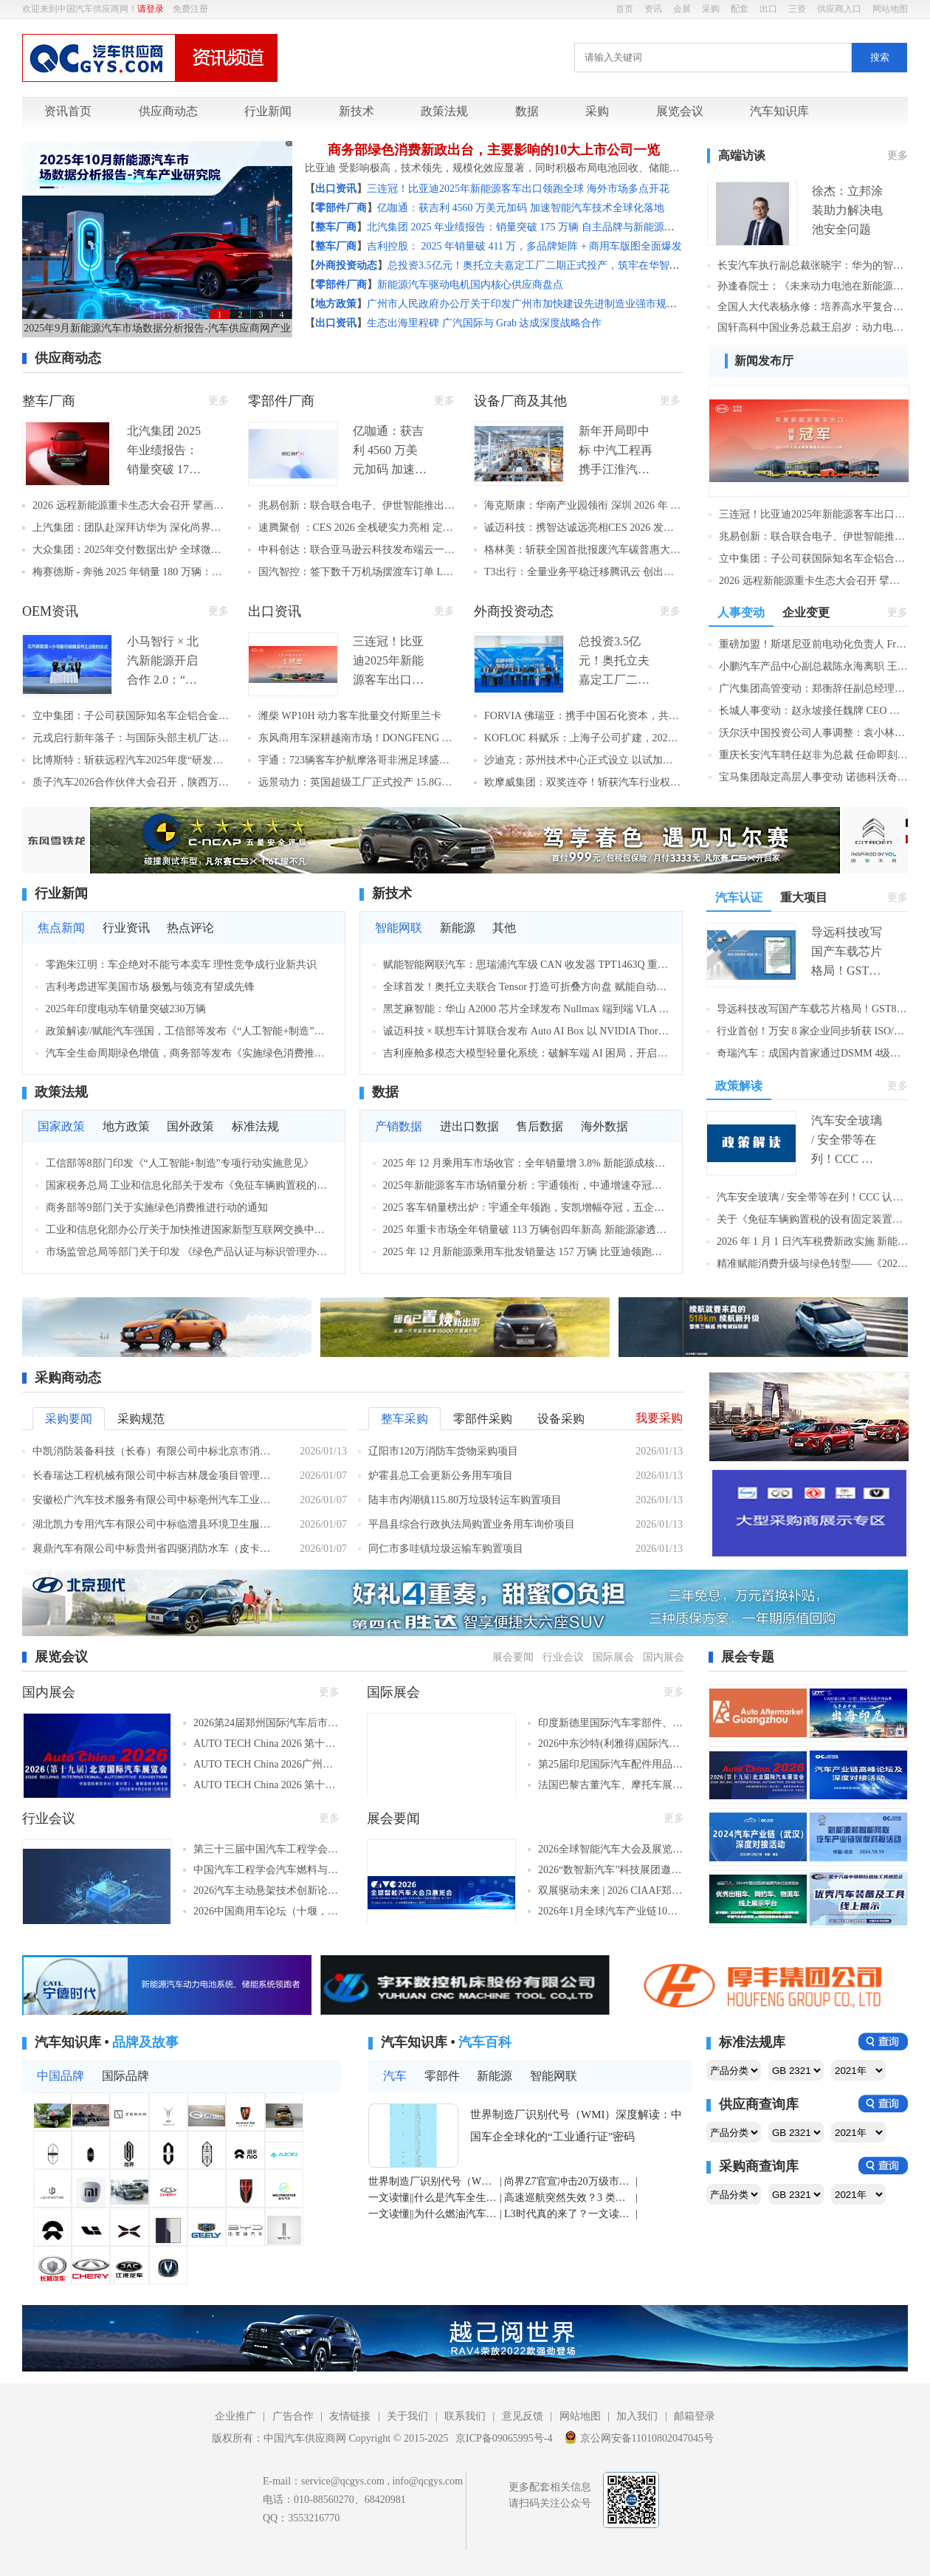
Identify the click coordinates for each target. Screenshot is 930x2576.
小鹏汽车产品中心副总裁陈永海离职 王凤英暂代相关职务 (813, 666)
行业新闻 (268, 111)
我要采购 (659, 1418)
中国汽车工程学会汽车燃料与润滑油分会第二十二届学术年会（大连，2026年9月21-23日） (266, 1869)
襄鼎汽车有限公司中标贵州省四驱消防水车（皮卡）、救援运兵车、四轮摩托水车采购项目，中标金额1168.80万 (155, 1548)
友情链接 (350, 2416)
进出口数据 (469, 1126)
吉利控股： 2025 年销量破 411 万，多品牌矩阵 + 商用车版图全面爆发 (524, 246)
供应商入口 (839, 9)
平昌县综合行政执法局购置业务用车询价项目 (471, 1524)
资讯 (653, 9)
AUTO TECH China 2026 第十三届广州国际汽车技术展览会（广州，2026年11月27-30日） (266, 1743)
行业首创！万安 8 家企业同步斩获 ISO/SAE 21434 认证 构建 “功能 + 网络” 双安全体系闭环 (812, 1031)
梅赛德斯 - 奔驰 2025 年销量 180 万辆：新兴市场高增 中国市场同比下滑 (130, 571)
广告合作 (293, 2416)
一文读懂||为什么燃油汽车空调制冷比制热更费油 (432, 2213)
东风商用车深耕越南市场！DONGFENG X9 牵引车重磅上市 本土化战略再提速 (356, 737)
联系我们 (465, 2416)
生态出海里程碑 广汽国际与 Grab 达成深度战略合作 (484, 323)
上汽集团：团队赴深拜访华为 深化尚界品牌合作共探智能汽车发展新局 (130, 527)
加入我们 (637, 2416)
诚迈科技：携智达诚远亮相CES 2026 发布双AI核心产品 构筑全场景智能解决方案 (582, 527)
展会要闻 (513, 1657)
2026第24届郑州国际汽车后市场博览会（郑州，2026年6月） (266, 1722)
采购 (711, 9)
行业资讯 (126, 927)
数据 (527, 111)
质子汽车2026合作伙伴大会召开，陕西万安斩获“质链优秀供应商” (130, 782)
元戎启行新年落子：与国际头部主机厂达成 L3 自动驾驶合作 (130, 737)
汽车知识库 (779, 111)
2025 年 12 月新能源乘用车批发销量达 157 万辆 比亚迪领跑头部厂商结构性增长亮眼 (526, 1251)
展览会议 (679, 111)
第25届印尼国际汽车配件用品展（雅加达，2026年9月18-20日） (611, 1764)
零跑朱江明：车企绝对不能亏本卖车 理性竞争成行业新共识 (181, 964)
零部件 (442, 2076)
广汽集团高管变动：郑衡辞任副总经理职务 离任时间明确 (813, 688)
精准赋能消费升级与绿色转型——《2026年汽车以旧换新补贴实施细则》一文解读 (812, 1263)
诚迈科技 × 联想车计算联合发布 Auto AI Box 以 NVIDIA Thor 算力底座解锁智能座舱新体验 (526, 1031)
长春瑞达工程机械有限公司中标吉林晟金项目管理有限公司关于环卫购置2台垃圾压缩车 (155, 1475)
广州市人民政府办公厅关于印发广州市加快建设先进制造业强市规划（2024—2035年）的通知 (578, 303)
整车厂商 (48, 401)
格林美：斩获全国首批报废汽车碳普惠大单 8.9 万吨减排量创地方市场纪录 (582, 549)
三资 (797, 9)
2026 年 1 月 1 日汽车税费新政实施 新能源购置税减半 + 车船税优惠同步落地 (812, 1241)
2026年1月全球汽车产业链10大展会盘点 (611, 1911)
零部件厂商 (281, 401)
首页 (624, 9)
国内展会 (663, 1657)
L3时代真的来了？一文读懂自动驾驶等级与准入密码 (568, 2213)
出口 (768, 9)
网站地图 (890, 9)
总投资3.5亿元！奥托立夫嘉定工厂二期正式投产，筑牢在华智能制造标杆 (554, 265)
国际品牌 (125, 2076)
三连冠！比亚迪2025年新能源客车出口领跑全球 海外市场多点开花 (518, 188)
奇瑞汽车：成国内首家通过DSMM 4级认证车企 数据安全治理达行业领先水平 (812, 1053)
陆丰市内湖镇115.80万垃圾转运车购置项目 (465, 1499)
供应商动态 (168, 111)
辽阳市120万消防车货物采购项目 (443, 1451)
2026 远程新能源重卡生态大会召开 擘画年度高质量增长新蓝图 (130, 505)
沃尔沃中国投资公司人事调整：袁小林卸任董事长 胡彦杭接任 (813, 732)
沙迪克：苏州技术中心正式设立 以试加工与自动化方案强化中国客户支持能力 (582, 760)
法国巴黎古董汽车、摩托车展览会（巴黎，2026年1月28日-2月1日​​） (611, 1784)
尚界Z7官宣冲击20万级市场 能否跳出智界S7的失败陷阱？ (568, 2181)
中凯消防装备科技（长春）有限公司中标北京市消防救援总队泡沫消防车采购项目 (155, 1451)
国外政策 (190, 1126)
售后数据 (539, 1126)
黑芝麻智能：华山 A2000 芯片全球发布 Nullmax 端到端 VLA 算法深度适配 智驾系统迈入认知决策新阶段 (526, 1008)
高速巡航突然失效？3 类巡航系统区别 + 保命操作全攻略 (568, 2197)
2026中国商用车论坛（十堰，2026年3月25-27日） (266, 1911)
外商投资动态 (514, 611)
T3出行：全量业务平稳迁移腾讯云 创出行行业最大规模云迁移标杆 (582, 571)
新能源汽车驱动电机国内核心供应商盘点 (470, 284)
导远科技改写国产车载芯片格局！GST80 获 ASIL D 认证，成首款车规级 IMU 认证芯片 (812, 1008)
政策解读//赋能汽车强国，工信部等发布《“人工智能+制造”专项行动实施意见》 (189, 1031)
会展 (682, 9)
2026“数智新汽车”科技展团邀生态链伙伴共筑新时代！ (611, 1869)
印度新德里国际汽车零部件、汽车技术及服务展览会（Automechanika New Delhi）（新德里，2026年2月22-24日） (611, 1722)
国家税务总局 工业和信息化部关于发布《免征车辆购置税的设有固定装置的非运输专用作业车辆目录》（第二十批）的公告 (189, 1185)
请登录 (150, 9)
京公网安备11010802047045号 (639, 2437)
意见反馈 (522, 2416)
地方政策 (126, 1126)
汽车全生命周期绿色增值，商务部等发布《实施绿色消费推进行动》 (189, 1053)
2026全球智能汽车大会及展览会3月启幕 (611, 1849)
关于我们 (407, 2416)
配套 (739, 9)
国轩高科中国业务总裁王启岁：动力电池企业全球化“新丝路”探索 (812, 327)
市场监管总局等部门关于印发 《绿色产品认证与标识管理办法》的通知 (189, 1251)
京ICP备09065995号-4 (503, 2438)
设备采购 (561, 1418)
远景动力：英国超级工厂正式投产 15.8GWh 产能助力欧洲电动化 (356, 782)
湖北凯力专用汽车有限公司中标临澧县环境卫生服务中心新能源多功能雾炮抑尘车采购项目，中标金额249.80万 (155, 1524)
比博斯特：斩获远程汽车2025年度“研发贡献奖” (130, 760)
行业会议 (563, 1657)
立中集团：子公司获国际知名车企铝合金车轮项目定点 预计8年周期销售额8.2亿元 (130, 715)
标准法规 (255, 1126)
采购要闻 (68, 1418)
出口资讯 (274, 611)
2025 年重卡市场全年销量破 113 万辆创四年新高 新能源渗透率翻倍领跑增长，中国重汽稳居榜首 (526, 1229)
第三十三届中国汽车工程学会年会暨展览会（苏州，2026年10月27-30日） (266, 1849)
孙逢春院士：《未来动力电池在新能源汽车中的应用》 (812, 286)
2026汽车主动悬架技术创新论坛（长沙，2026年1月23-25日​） (266, 1890)
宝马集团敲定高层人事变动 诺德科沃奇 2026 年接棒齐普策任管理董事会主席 (813, 777)
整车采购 (404, 1418)
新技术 (356, 111)
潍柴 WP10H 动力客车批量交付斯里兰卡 (349, 715)
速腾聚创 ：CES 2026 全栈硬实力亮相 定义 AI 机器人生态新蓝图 (356, 527)
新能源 (457, 927)
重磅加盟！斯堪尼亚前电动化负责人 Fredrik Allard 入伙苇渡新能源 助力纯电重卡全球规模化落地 (813, 644)
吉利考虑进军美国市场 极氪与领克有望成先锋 (150, 986)
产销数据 (398, 1126)
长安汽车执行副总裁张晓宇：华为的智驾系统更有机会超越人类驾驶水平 (812, 265)
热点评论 (190, 927)
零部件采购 (482, 1418)
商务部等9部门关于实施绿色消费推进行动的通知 (157, 1207)
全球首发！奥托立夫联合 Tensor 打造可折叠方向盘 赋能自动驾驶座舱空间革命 (526, 986)
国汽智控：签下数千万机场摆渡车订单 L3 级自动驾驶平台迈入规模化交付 (356, 571)
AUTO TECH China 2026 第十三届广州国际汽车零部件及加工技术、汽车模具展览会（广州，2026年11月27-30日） (266, 1784)
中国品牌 (60, 2076)
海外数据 (604, 1126)
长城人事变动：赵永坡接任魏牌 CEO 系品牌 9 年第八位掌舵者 (813, 710)
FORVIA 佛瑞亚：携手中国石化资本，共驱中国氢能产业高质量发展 (582, 715)
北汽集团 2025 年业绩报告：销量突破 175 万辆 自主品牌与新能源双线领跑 (536, 227)
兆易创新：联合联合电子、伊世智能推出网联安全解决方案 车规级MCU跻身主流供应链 (356, 505)
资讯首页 (68, 111)
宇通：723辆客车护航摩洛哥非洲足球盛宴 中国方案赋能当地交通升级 (356, 760)
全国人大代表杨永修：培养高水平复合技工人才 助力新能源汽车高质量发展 (812, 306)
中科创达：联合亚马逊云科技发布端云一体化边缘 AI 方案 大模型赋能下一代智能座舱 (356, 549)
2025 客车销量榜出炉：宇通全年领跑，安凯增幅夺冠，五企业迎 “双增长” (526, 1207)
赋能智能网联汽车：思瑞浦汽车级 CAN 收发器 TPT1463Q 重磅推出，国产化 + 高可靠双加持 (526, 964)
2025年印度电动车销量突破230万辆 (126, 1008)
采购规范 (141, 1418)
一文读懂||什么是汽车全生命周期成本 (432, 2197)
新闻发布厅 (763, 360)
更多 (897, 155)
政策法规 (444, 111)
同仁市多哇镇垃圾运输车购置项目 (445, 1548)
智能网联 (398, 927)
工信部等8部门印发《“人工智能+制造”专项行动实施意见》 (180, 1163)
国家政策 (61, 1126)
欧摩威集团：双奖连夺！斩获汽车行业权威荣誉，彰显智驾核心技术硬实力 (582, 782)
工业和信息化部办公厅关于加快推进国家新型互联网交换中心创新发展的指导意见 (189, 1229)
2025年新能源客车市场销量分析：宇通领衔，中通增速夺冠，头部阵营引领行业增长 (526, 1185)
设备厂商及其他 (520, 401)
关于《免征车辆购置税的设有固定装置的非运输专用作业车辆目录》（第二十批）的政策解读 (812, 1219)
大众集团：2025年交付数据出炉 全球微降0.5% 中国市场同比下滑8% (130, 549)
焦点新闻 (61, 927)
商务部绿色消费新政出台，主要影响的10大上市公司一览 (494, 149)
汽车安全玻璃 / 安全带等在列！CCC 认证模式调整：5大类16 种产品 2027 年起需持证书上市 (812, 1197)
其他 (504, 927)
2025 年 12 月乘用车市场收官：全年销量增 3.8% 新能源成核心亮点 (526, 1163)
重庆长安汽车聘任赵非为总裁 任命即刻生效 (813, 754)
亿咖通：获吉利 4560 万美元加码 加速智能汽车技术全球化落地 (520, 207)
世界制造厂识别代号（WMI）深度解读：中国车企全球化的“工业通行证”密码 (576, 2126)
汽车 (395, 2076)
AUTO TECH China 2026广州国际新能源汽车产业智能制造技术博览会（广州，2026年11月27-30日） (266, 1764)
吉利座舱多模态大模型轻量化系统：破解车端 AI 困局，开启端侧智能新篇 (526, 1053)
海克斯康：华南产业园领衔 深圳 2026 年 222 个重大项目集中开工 (582, 505)
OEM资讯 (50, 611)
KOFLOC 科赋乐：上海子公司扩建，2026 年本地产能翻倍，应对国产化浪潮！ (582, 737)
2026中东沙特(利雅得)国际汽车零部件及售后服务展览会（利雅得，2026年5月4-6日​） (611, 1743)
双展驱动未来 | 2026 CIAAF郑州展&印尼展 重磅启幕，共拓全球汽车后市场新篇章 (611, 1890)
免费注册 (190, 9)
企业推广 (235, 2416)
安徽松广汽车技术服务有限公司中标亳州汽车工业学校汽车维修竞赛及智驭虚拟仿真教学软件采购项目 (155, 1499)
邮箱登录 (694, 2416)
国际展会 (613, 1657)
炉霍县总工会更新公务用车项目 (440, 1475)
